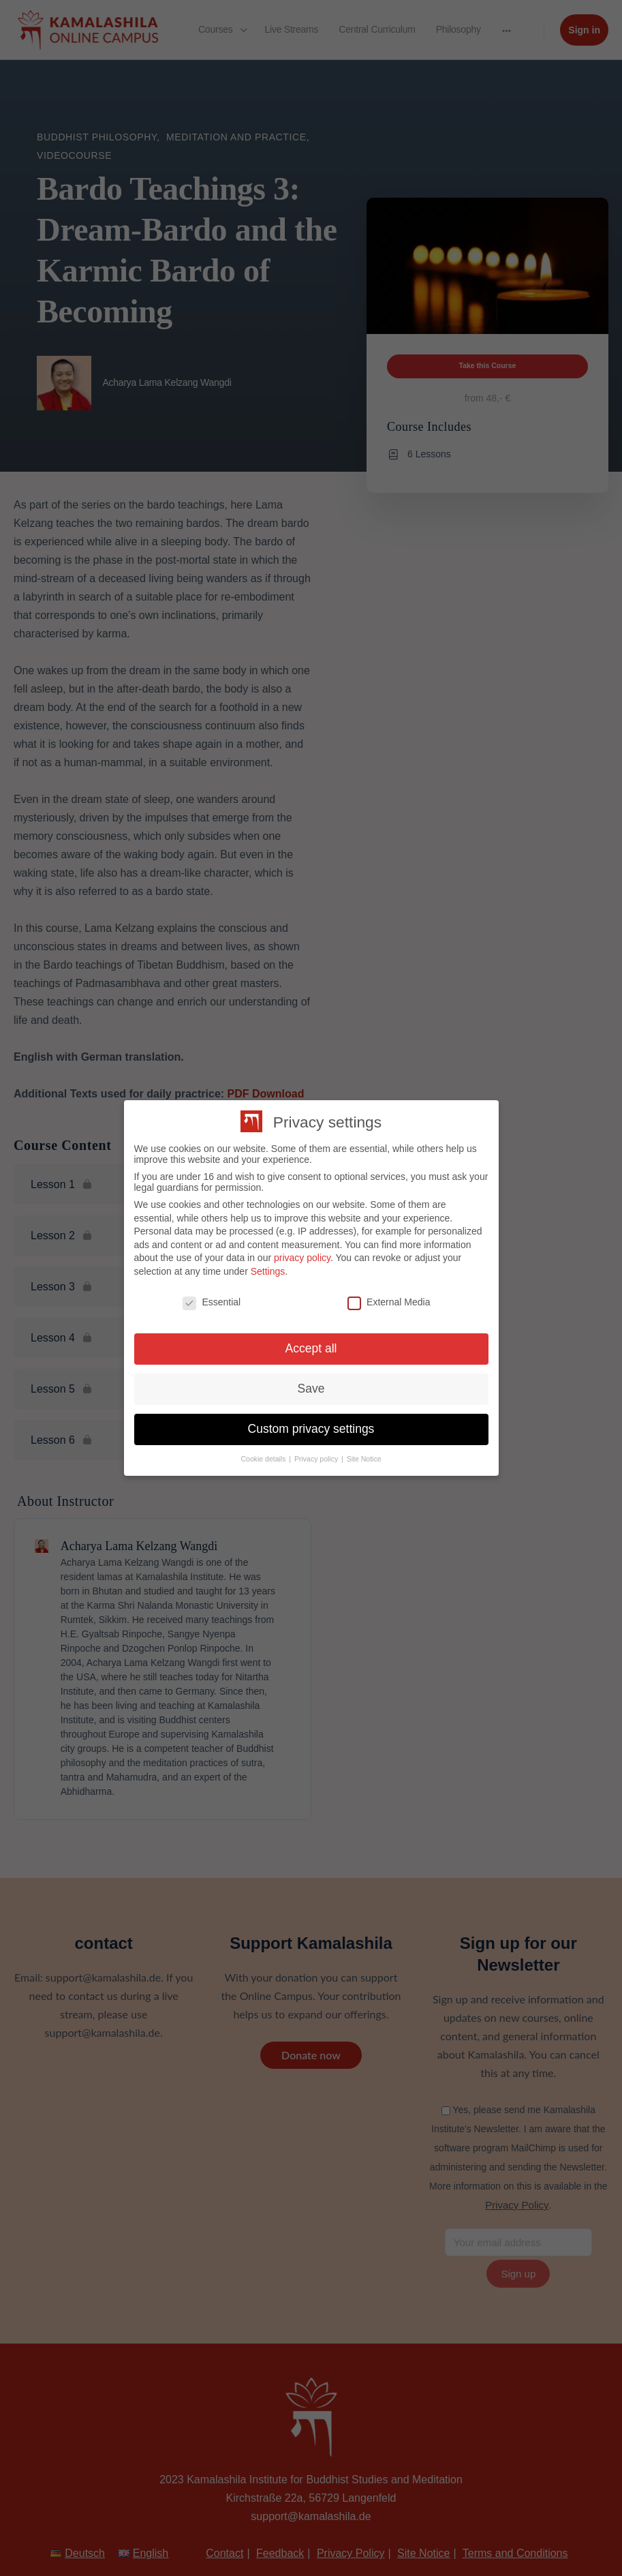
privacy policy (302, 1257)
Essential (211, 1302)
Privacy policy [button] (317, 1459)
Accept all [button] (311, 1348)
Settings (268, 1271)
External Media (388, 1302)
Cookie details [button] (263, 1459)
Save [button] (311, 1388)
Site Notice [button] (364, 1459)
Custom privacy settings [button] (311, 1429)
